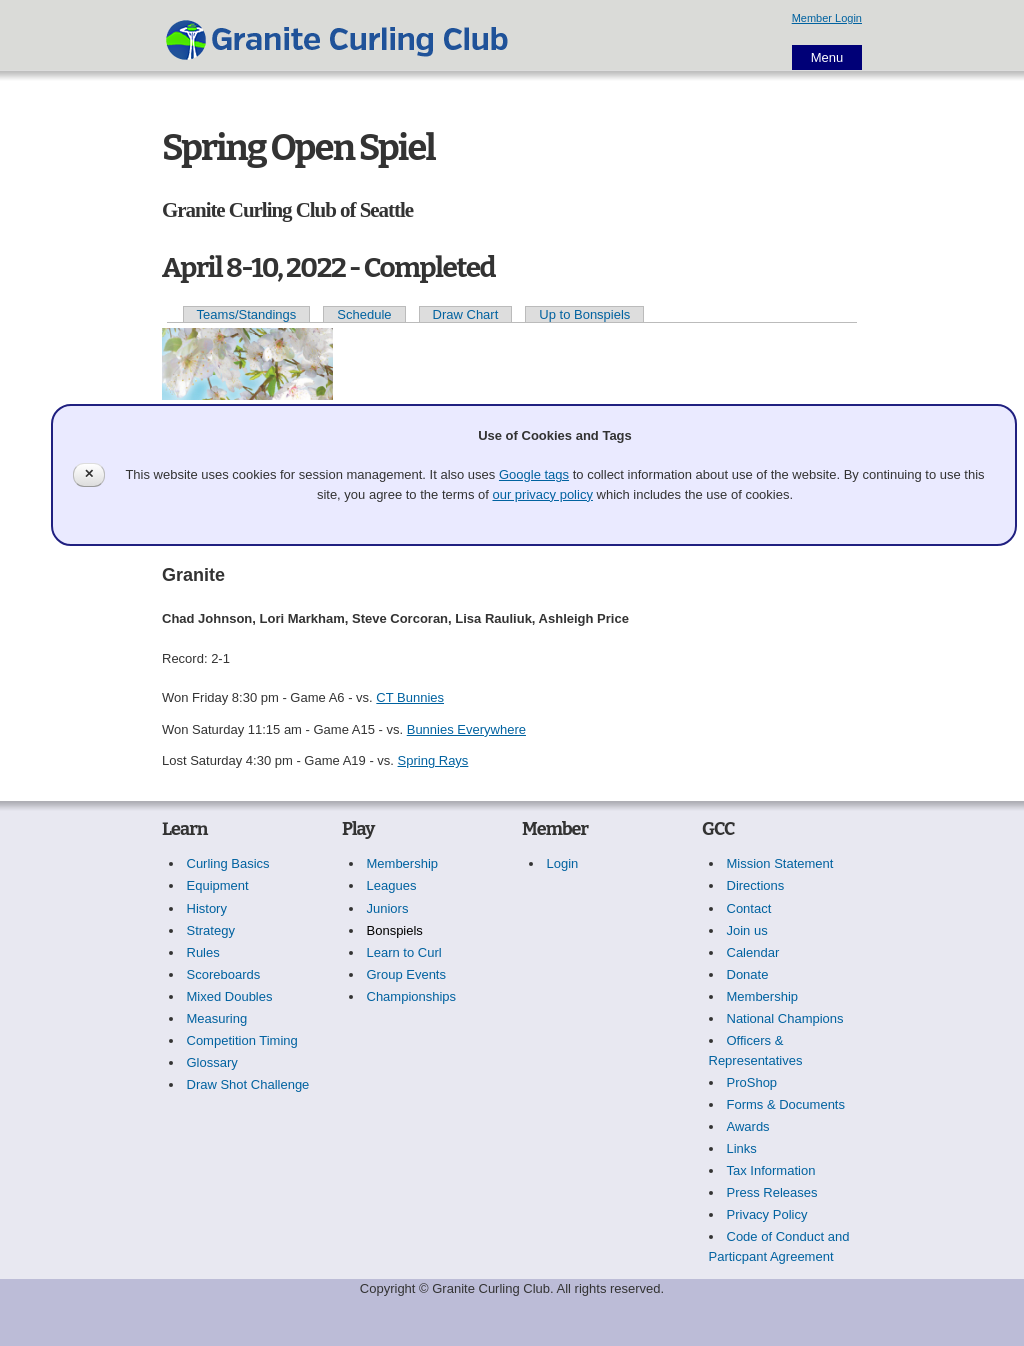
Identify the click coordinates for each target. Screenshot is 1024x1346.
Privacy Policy (767, 1214)
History (207, 908)
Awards (748, 1126)
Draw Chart (466, 314)
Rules (203, 952)
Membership (403, 863)
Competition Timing (242, 1040)
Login (563, 863)
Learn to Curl (404, 952)
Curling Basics (228, 863)
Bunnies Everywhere (466, 729)
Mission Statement (780, 863)
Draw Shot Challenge (248, 1084)
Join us (747, 930)
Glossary (212, 1062)
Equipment (218, 885)
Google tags (534, 474)
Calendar (753, 952)
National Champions (785, 1018)
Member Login (827, 18)
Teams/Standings (247, 314)
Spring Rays (433, 760)
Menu (827, 57)
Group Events (407, 974)
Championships (412, 996)
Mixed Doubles (230, 996)
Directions (756, 885)
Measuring (217, 1018)
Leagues (392, 885)
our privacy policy (542, 494)
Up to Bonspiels (584, 314)
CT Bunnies (410, 697)
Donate (748, 974)
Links (742, 1148)
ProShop (752, 1082)
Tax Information (771, 1170)
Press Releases (772, 1192)
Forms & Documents (786, 1104)
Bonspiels (395, 930)
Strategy (211, 930)
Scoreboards (224, 974)
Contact (749, 908)
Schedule (364, 314)
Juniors (388, 908)
